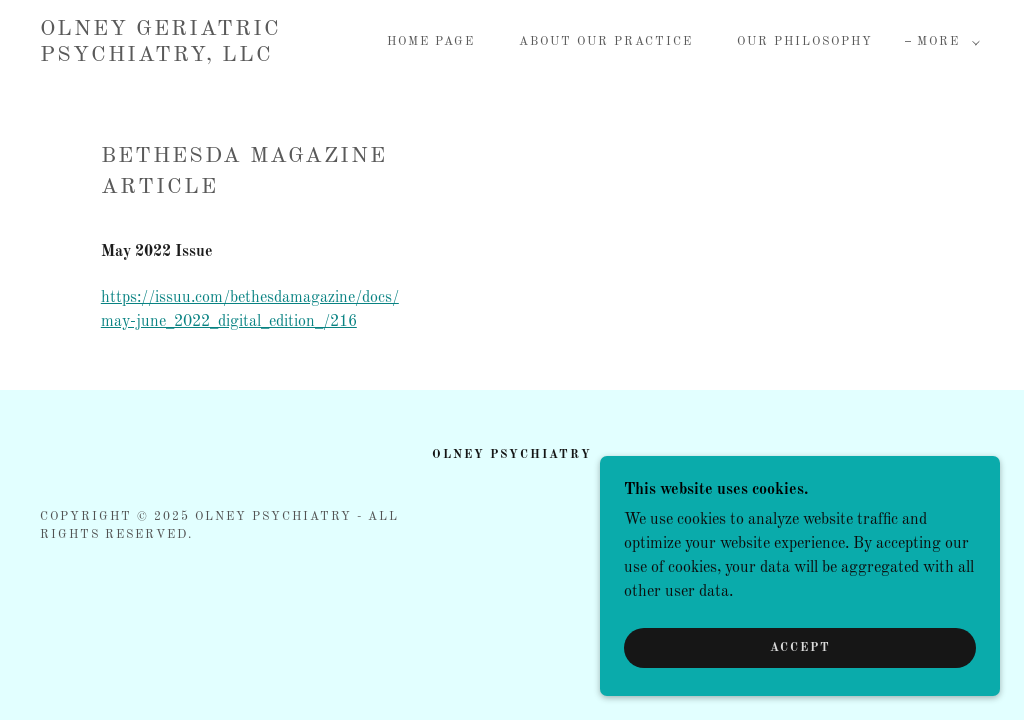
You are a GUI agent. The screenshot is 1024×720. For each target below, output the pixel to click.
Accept (800, 675)
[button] (944, 42)
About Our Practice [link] (606, 42)
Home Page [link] (431, 42)
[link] (165, 57)
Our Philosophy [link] (805, 42)
